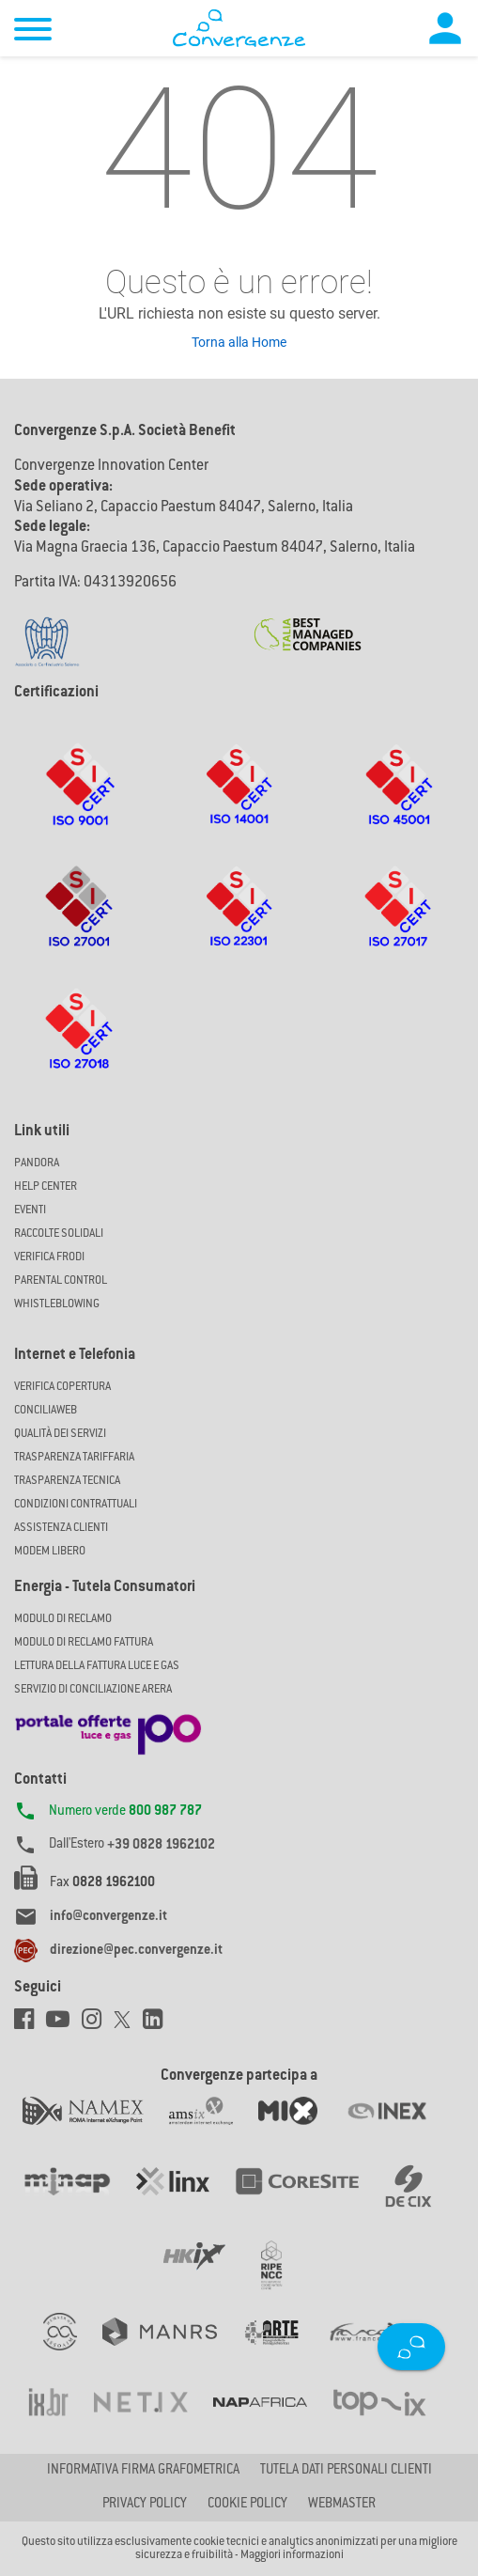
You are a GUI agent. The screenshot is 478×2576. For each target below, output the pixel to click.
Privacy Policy (144, 2504)
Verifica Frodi (49, 1257)
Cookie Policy (247, 2504)
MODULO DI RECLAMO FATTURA (83, 1642)
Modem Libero (49, 1551)
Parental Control (60, 1281)
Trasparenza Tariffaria (74, 1457)
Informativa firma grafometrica (143, 2470)
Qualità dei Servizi (60, 1434)
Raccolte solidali (58, 1234)
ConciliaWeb (45, 1410)
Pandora (36, 1163)
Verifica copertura (62, 1387)
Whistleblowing (57, 1304)
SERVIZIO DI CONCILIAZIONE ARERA (93, 1689)
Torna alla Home (239, 342)
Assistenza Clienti (61, 1528)
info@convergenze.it (108, 1917)
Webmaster (342, 2504)
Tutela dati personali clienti (346, 2470)
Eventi (30, 1210)
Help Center (45, 1187)
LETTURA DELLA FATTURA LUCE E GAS (96, 1666)
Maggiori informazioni (292, 2555)
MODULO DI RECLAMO (63, 1619)
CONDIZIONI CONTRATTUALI (75, 1504)
